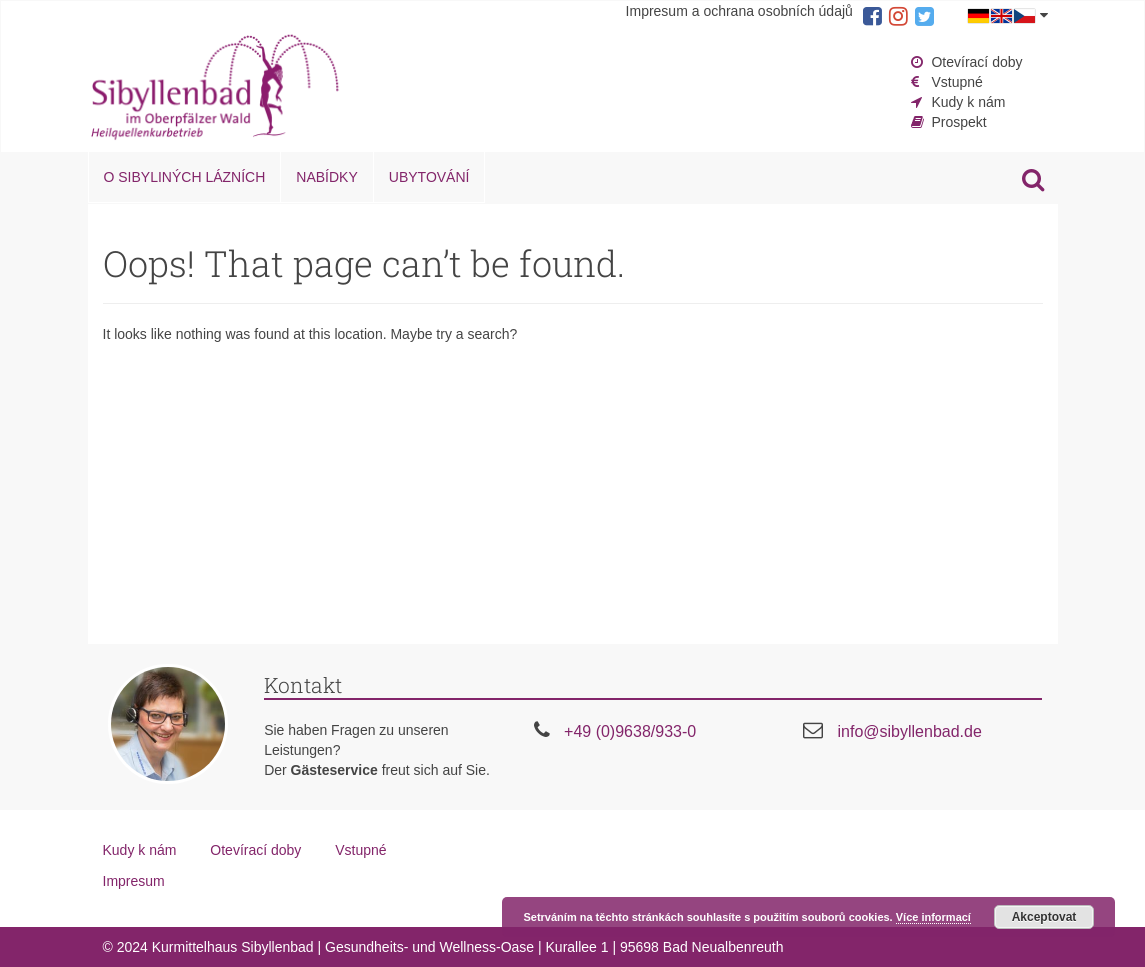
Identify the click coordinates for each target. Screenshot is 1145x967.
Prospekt (958, 122)
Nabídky (326, 177)
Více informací (933, 917)
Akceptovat (1044, 917)
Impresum (134, 881)
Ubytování (429, 177)
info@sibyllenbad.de (909, 731)
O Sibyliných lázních (185, 177)
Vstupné (956, 82)
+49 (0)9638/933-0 (630, 731)
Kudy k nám (968, 102)
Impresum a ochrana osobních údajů (739, 11)
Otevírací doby (976, 62)
